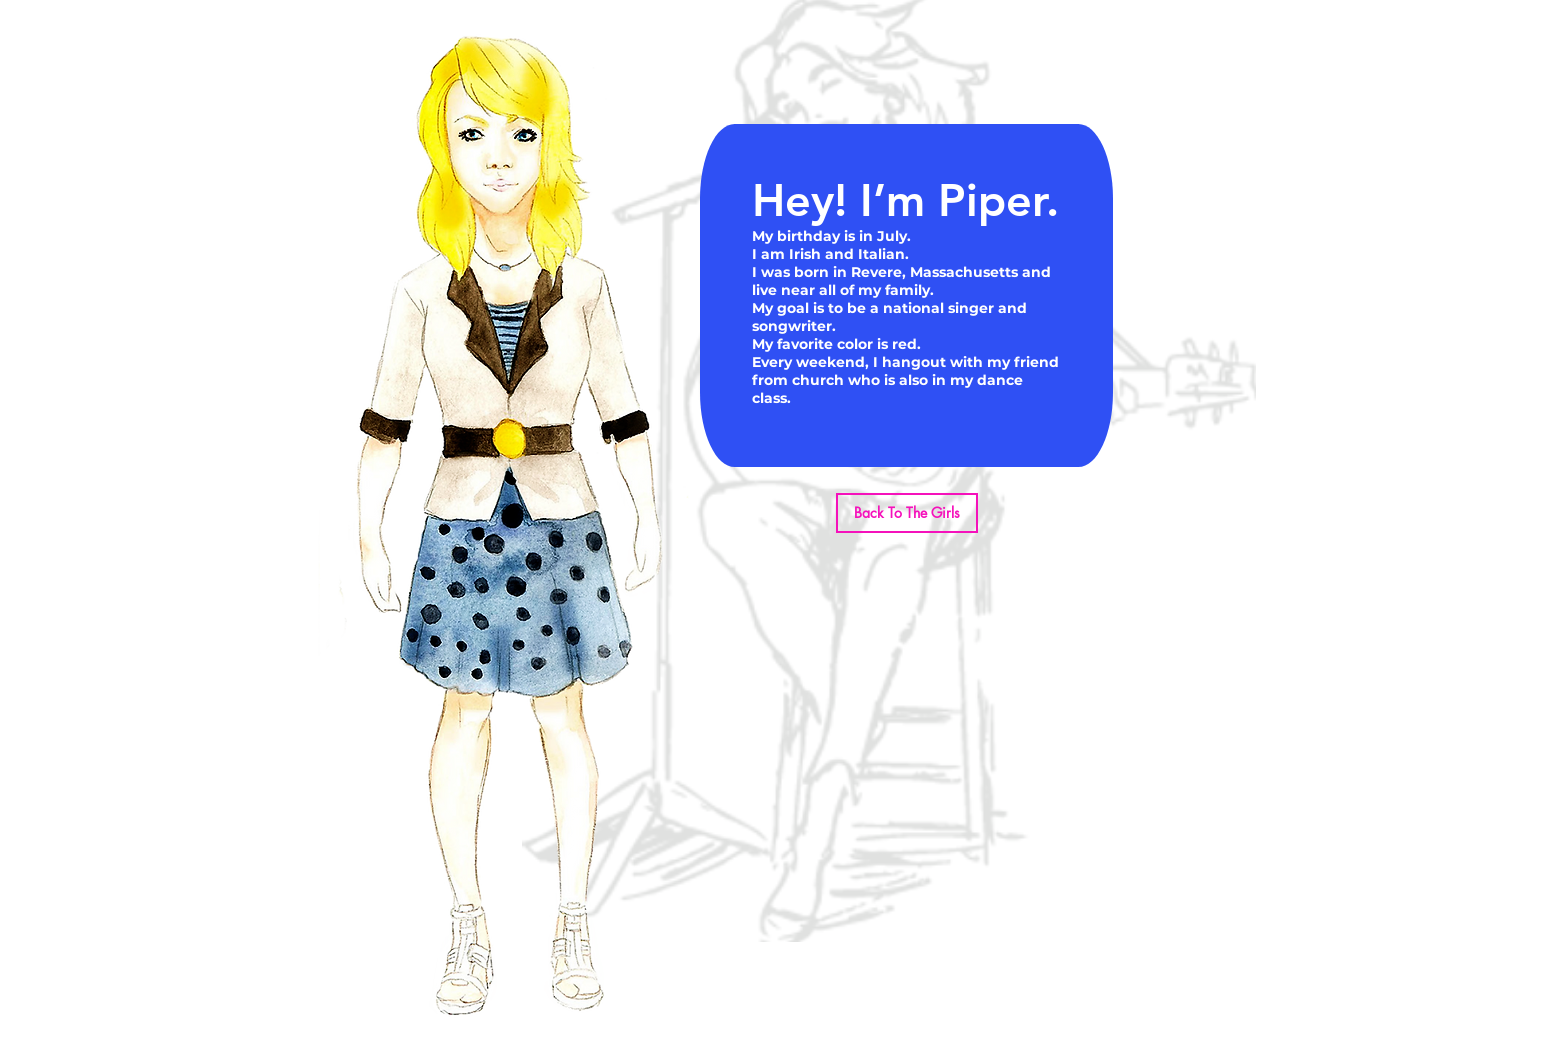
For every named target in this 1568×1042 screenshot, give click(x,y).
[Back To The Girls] (907, 513)
